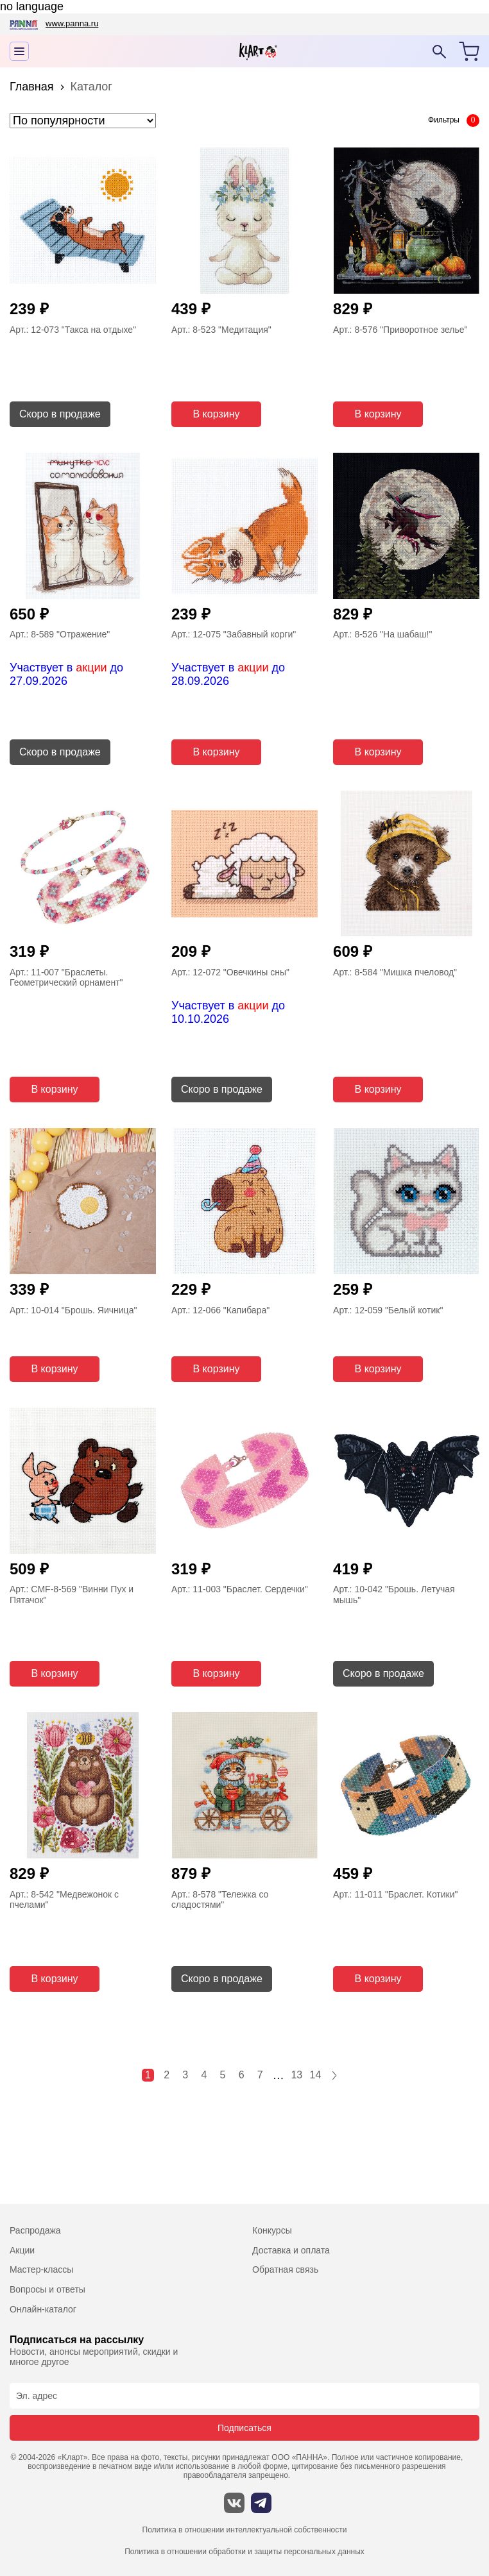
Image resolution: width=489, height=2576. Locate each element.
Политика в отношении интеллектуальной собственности (244, 2530)
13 (296, 2074)
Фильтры (443, 119)
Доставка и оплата (291, 2250)
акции (91, 667)
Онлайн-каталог (43, 2309)
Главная (32, 86)
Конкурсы (272, 2230)
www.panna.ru (72, 23)
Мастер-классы (41, 2269)
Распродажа (35, 2230)
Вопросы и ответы (47, 2289)
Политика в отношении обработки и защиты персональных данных (244, 2552)
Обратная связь (285, 2269)
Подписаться (244, 2428)
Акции (22, 2250)
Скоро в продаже (60, 413)
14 (316, 2074)
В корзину (216, 413)
